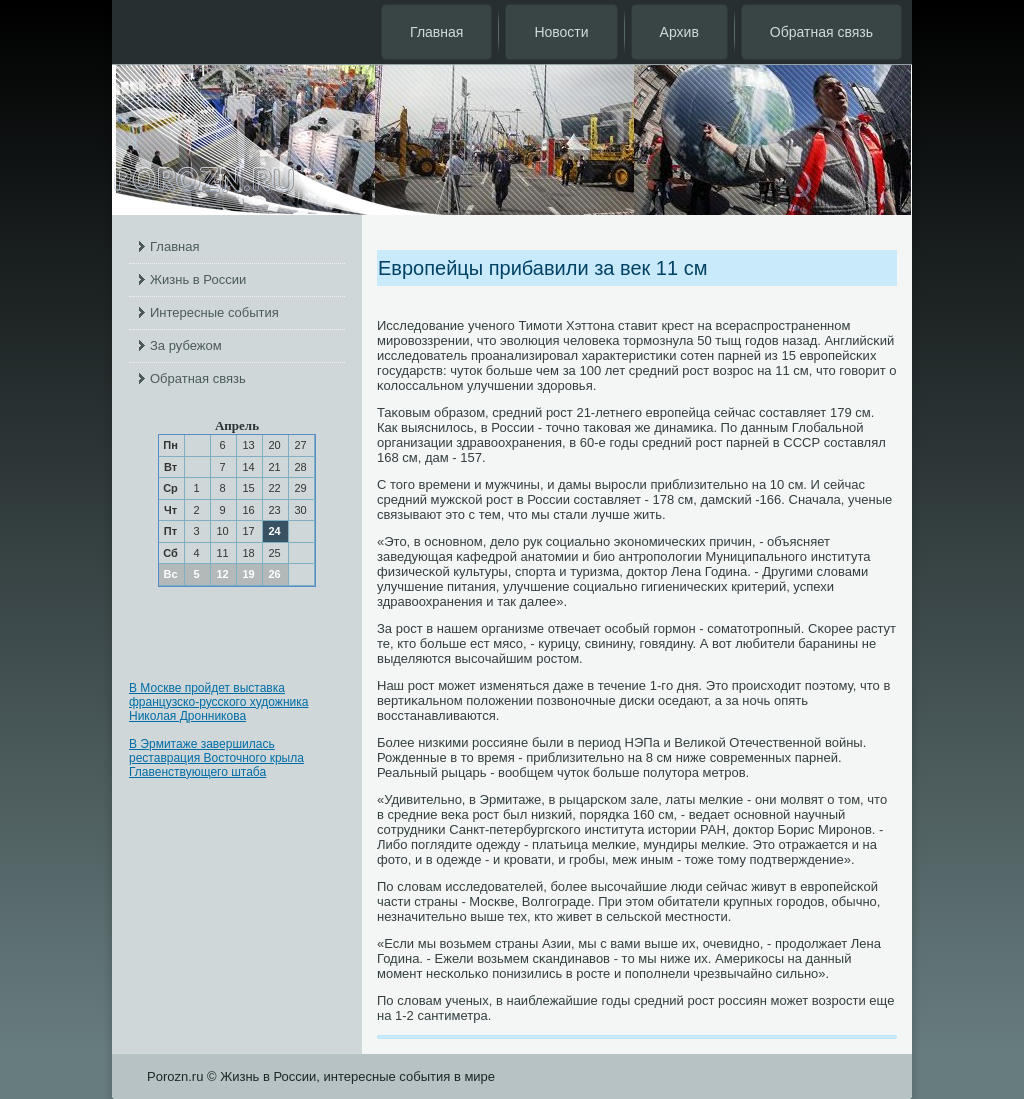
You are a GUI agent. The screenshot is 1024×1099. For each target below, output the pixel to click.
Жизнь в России (198, 279)
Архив (679, 32)
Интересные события (214, 312)
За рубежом (186, 345)
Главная (436, 32)
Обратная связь (821, 32)
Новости (561, 32)
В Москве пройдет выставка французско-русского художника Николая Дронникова (218, 702)
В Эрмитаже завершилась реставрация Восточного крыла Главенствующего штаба (216, 758)
